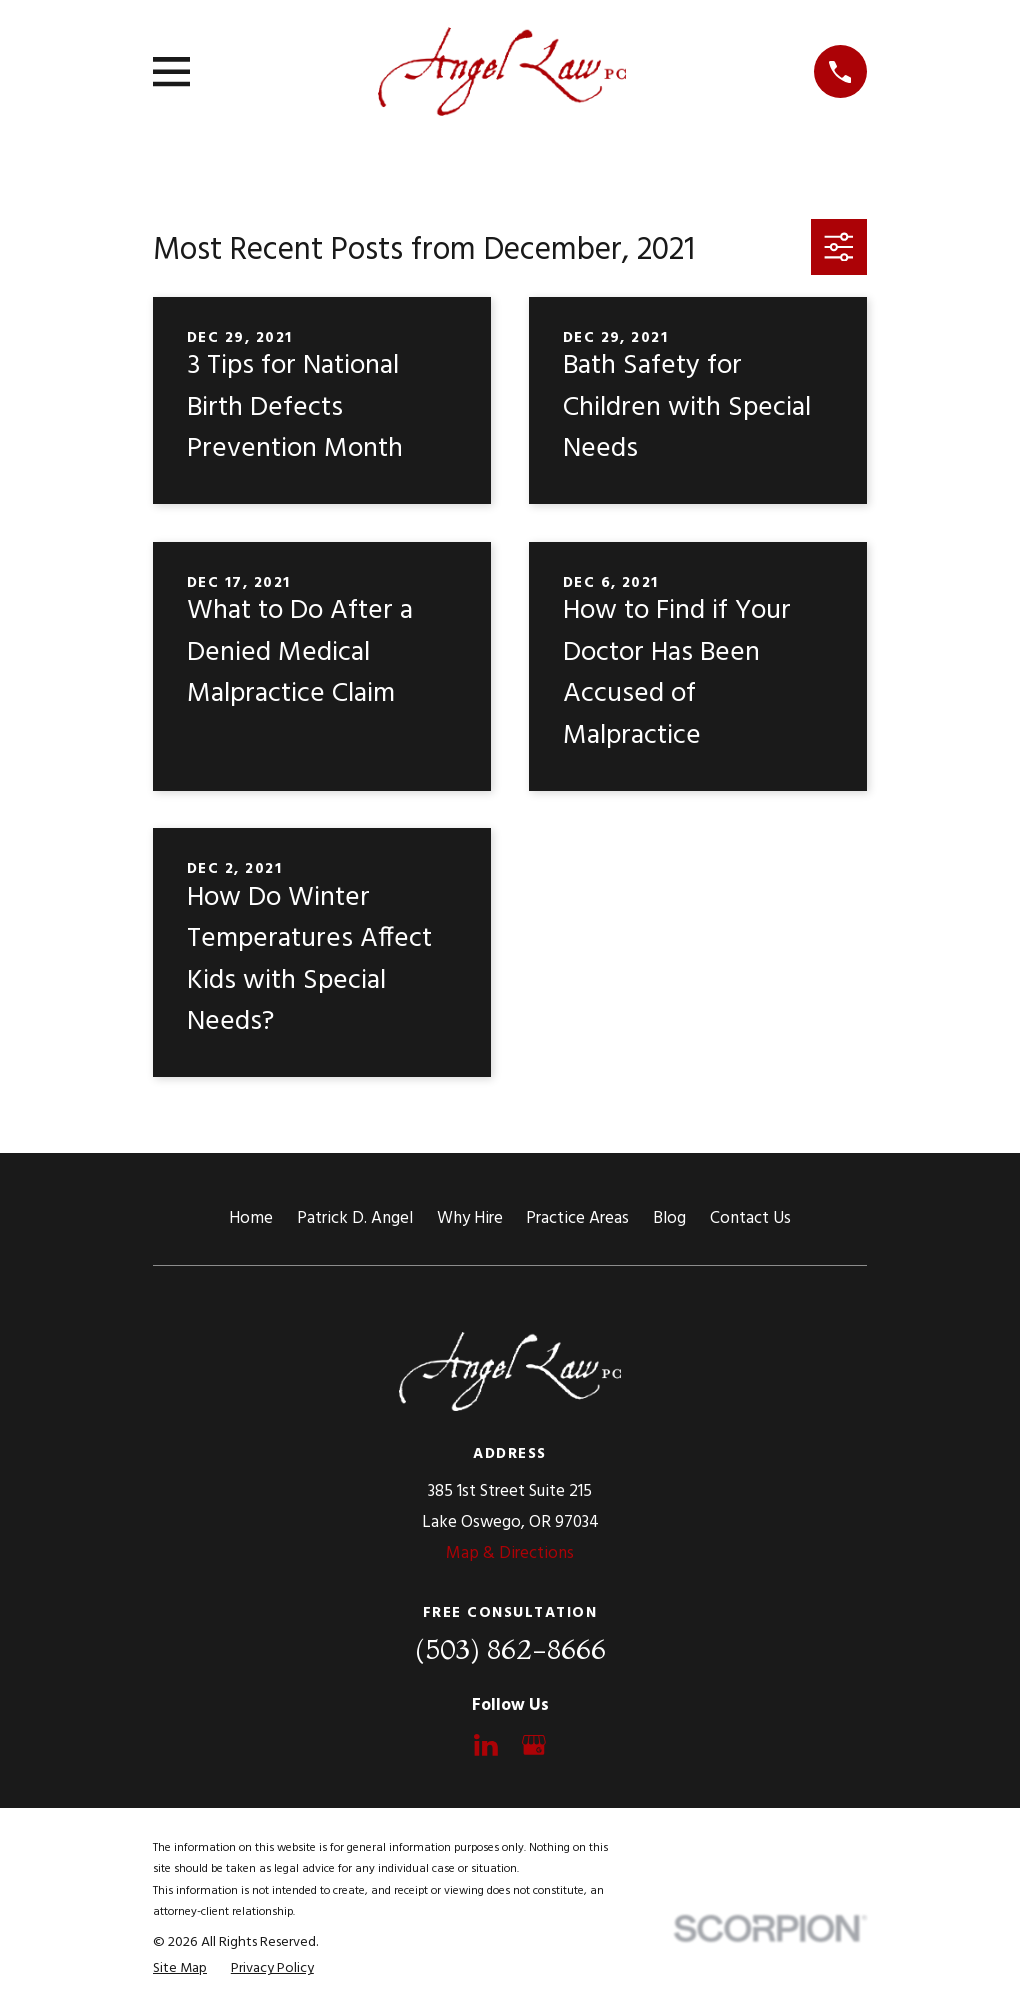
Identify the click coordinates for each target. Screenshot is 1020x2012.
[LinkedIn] (486, 1745)
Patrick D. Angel (355, 1218)
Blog (669, 1218)
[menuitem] (180, 1969)
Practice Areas (577, 1218)
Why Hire (470, 1218)
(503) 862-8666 (510, 1649)
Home (251, 1218)
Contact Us (750, 1218)
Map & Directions (510, 1553)
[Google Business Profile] (534, 1745)
